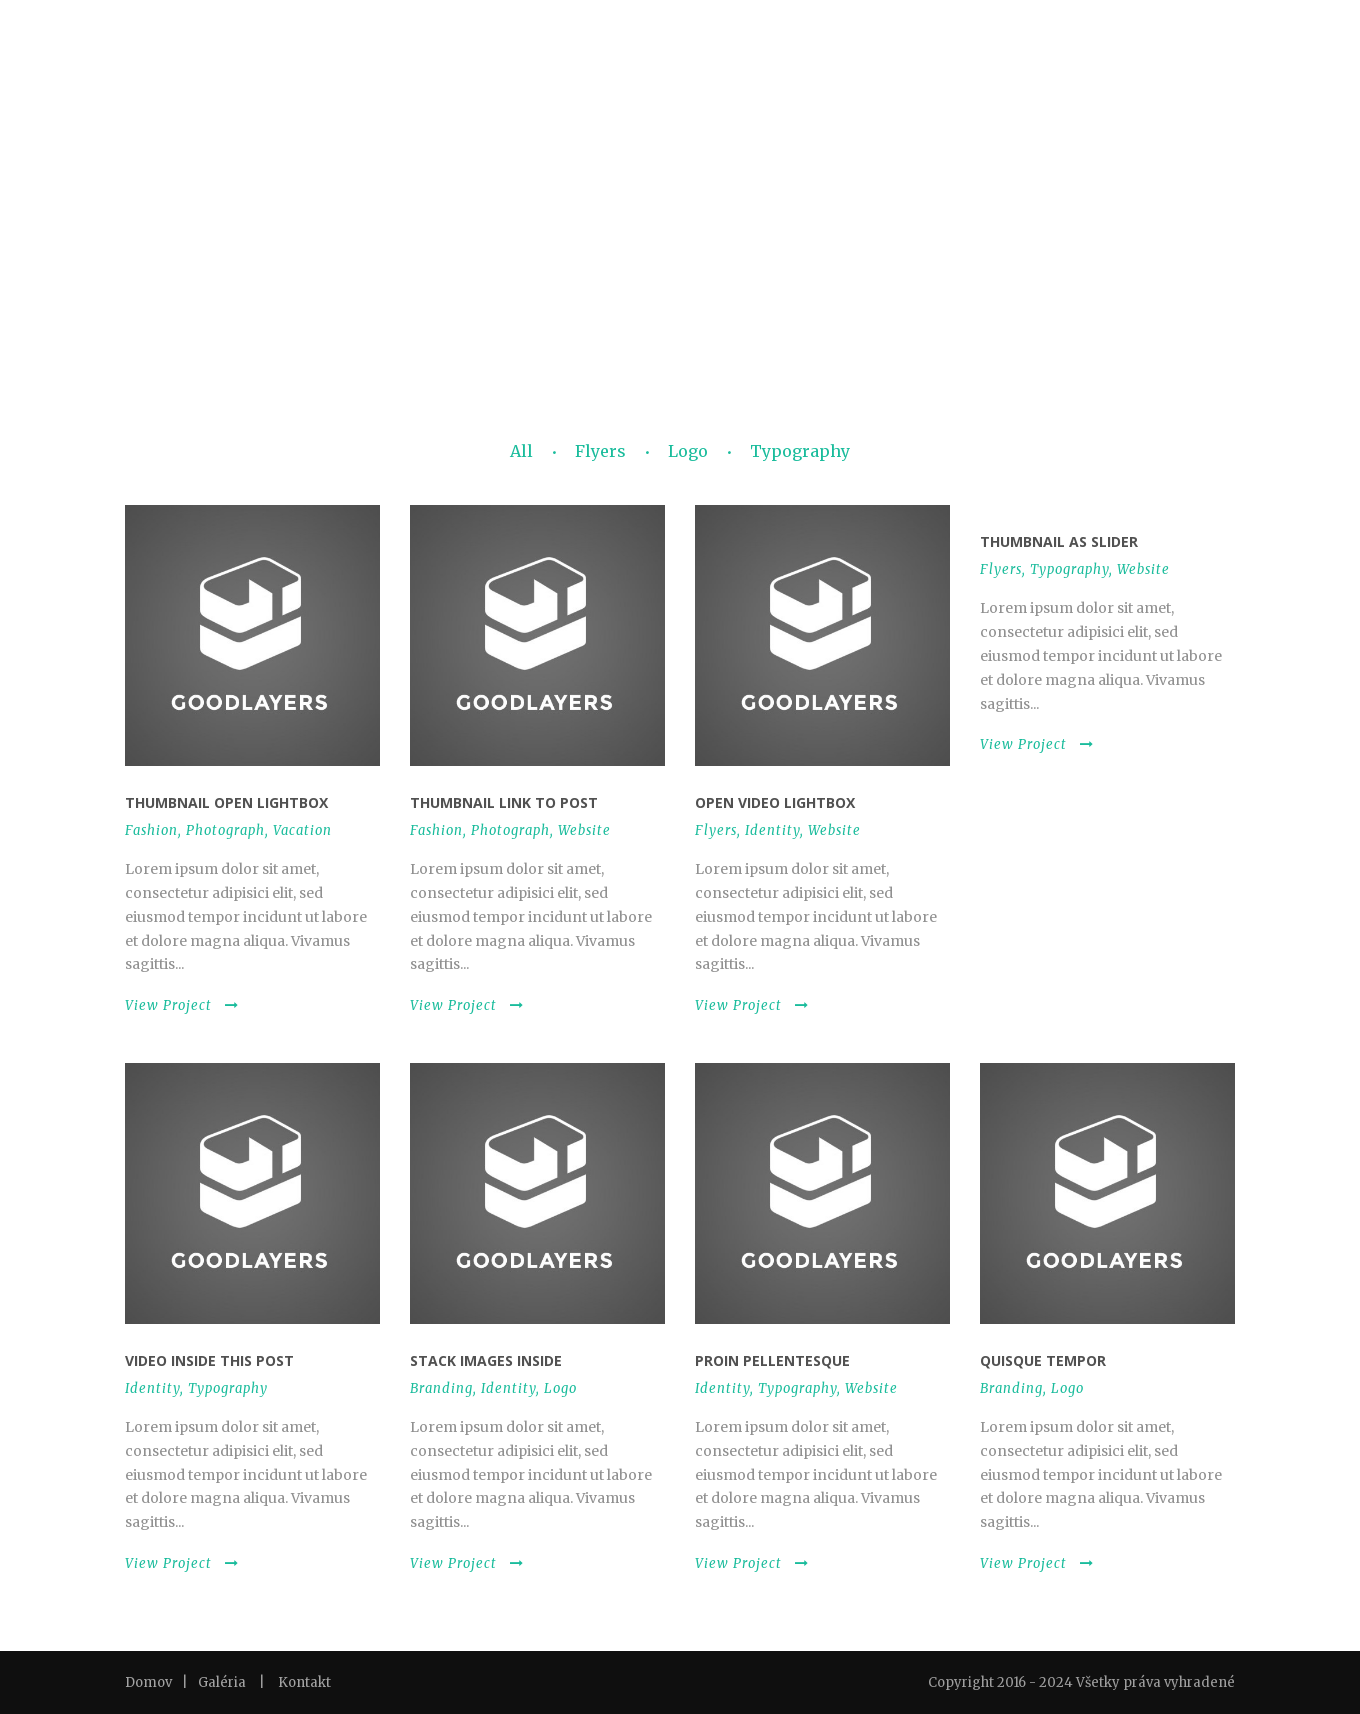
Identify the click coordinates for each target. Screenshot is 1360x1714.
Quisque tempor (1043, 1360)
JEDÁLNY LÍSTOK (319, 184)
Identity (772, 830)
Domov (148, 1682)
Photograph (225, 830)
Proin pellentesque (772, 1360)
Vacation (302, 830)
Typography (800, 451)
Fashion (151, 830)
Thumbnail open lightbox (226, 802)
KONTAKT (1085, 184)
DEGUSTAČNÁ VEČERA (462, 184)
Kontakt (304, 1682)
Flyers (600, 451)
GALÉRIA (705, 184)
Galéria (222, 1682)
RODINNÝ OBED (604, 184)
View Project (182, 1005)
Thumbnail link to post (504, 802)
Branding (441, 1388)
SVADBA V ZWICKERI (820, 184)
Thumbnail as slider (1059, 541)
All (521, 451)
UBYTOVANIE (1182, 184)
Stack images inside (486, 1360)
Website (584, 830)
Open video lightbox (775, 802)
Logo (688, 451)
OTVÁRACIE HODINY (968, 184)
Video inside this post (209, 1360)
